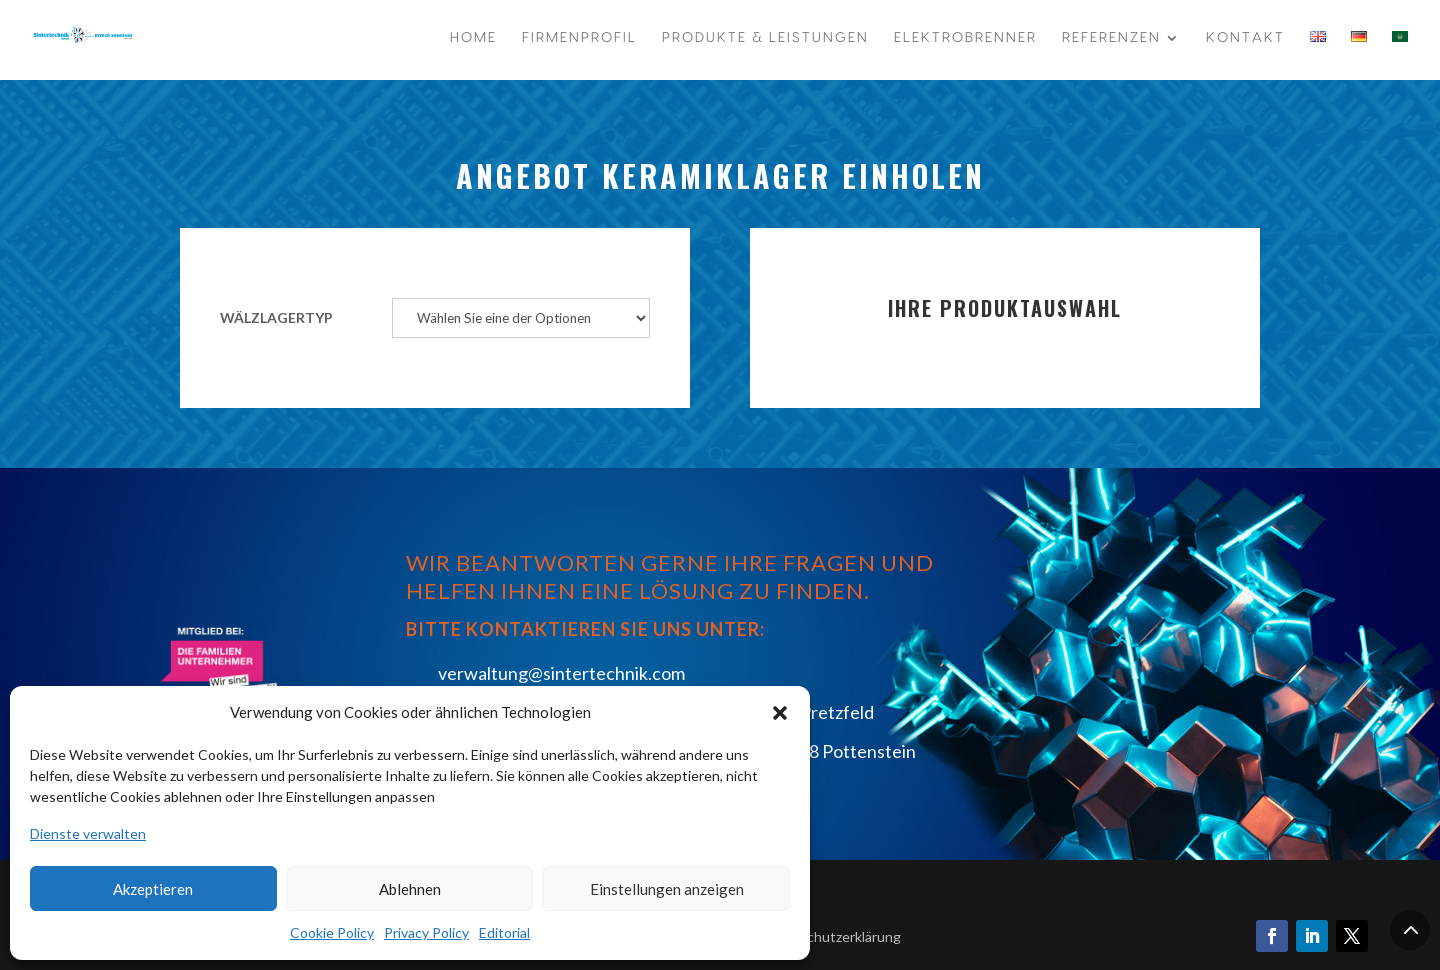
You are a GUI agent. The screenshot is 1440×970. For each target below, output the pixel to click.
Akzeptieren (153, 889)
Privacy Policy (426, 932)
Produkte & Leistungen (765, 38)
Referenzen (1111, 38)
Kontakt (1245, 38)
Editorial (504, 932)
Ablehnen (410, 889)
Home (473, 38)
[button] (780, 713)
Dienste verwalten (88, 833)
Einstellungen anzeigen (667, 889)
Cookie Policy (332, 932)
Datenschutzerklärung (831, 936)
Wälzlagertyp (276, 317)
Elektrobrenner (965, 38)
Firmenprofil (579, 38)
